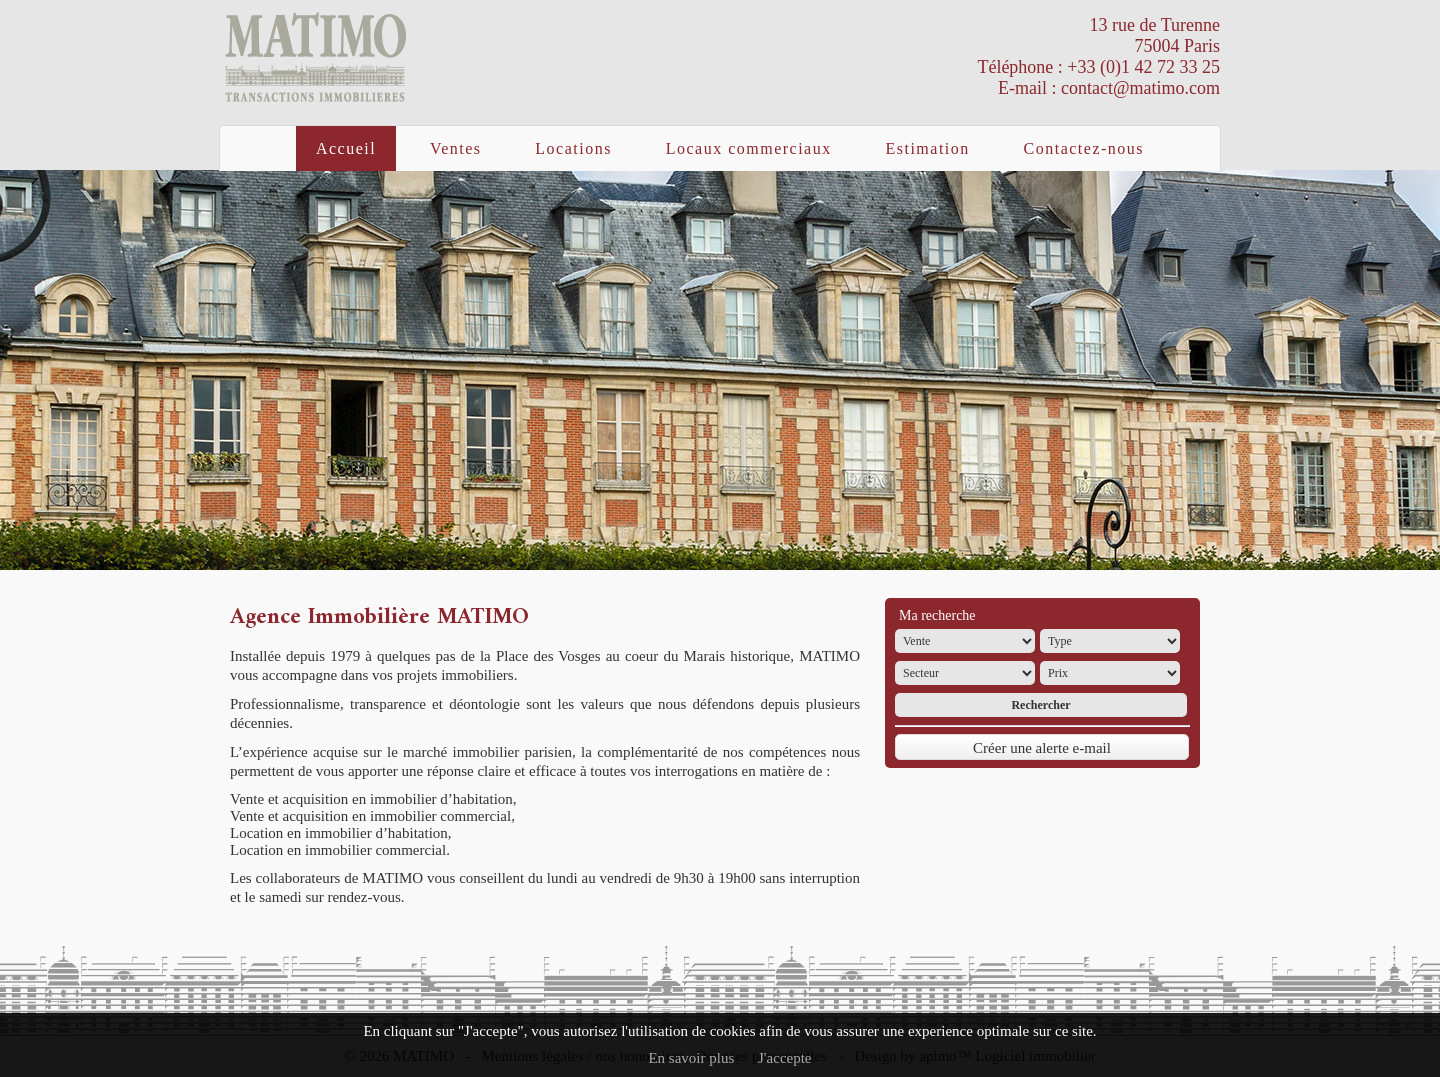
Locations (573, 148)
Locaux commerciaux (749, 148)
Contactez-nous (1084, 148)
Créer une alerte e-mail (1042, 748)
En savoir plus (691, 1058)
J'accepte (785, 1058)
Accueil (346, 148)
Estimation (927, 148)
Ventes (456, 148)
